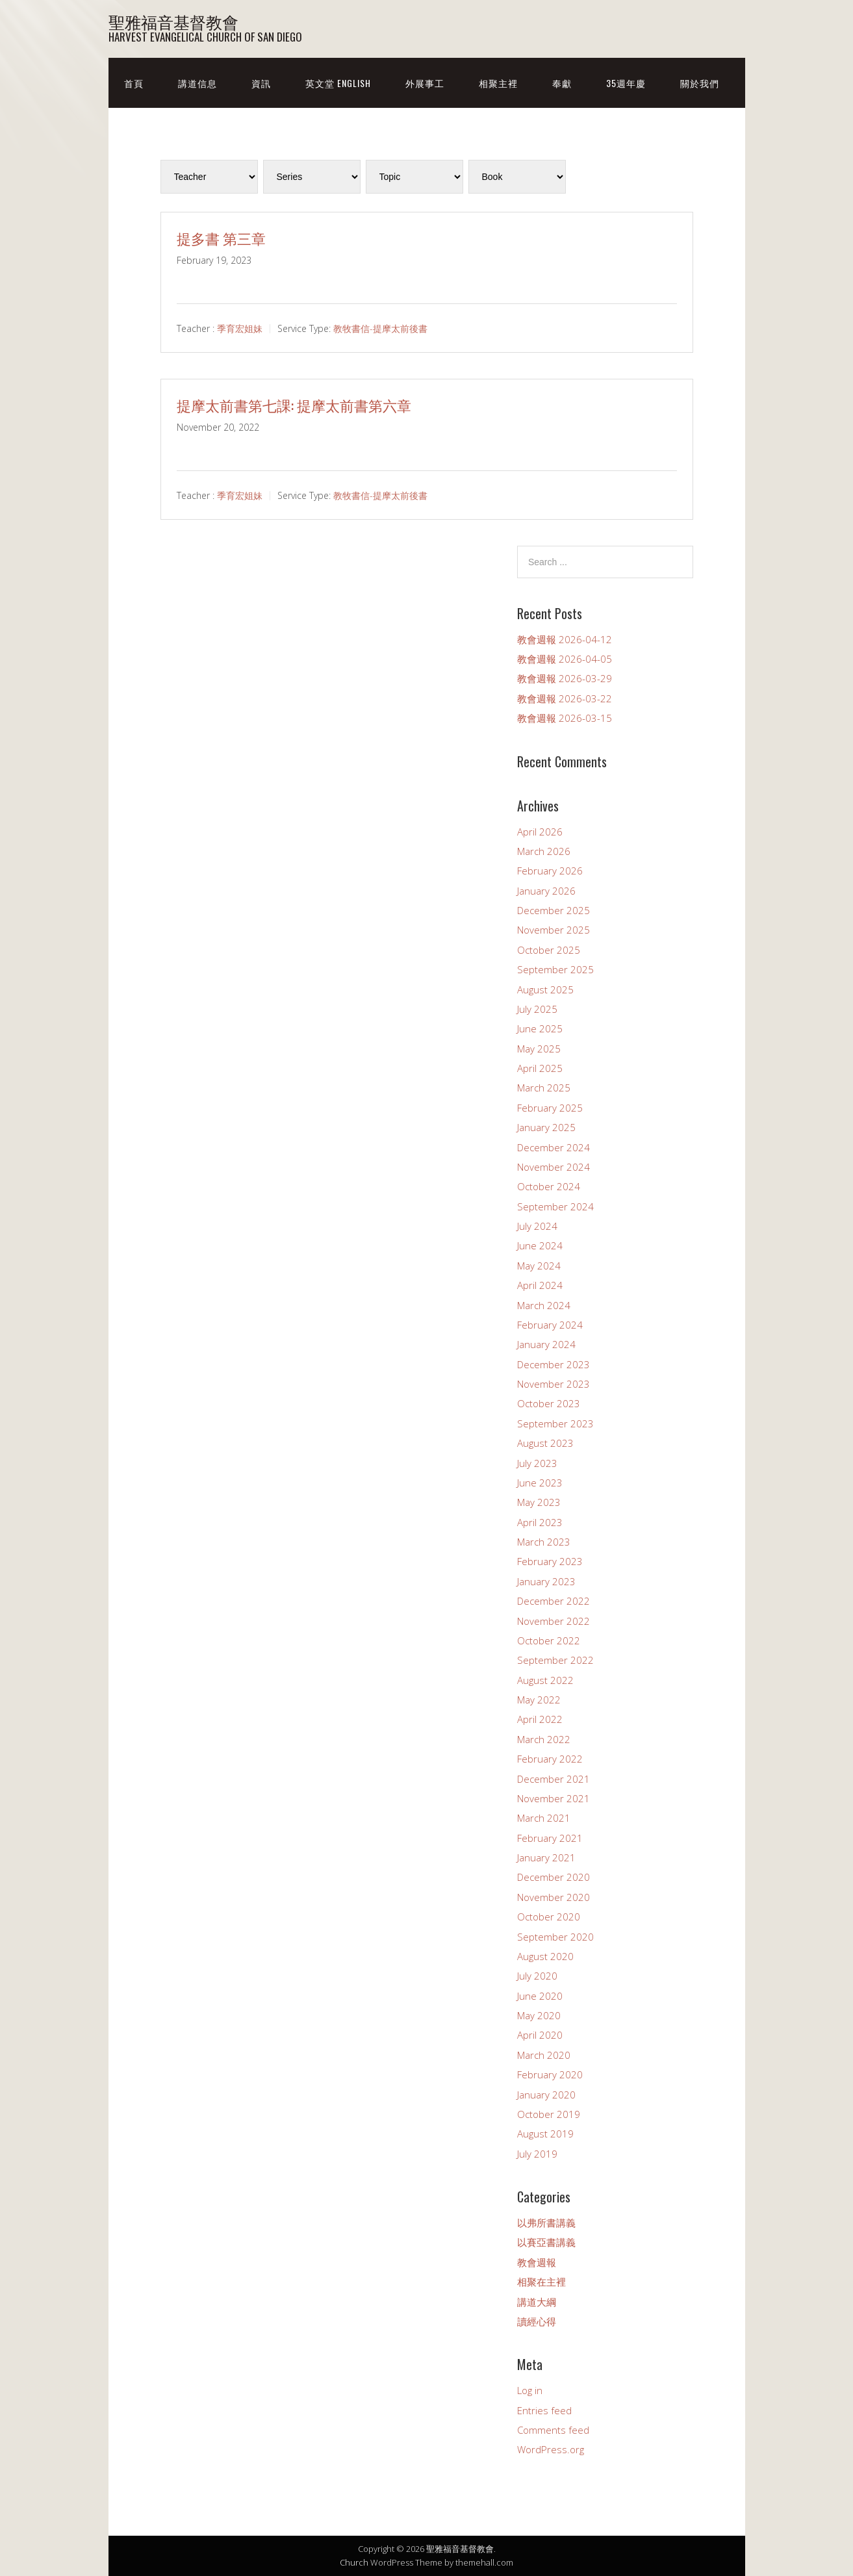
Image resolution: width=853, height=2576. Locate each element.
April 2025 (540, 1068)
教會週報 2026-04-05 (564, 658)
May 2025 (539, 1048)
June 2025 (540, 1028)
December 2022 (553, 1600)
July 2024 (537, 1225)
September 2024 (555, 1206)
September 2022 (555, 1659)
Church (354, 2562)
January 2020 (546, 2094)
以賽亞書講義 (546, 2242)
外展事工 (424, 83)
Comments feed (553, 2429)
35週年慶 (626, 83)
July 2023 (537, 1463)
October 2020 (548, 1916)
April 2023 (540, 1522)
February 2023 (550, 1561)
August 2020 (545, 1956)
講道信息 (197, 83)
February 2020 (550, 2074)
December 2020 (553, 1876)
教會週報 (536, 2262)
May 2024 (539, 1265)
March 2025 (543, 1087)
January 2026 (546, 890)
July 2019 (537, 2153)
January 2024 (546, 1344)
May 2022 (539, 1699)
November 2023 (553, 1383)
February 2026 (550, 870)
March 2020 (543, 2054)
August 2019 (545, 2133)
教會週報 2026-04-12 (564, 639)
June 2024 (540, 1245)
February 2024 (550, 1324)
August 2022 (545, 1680)
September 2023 (555, 1423)
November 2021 (553, 1798)
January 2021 (546, 1857)
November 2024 (553, 1166)
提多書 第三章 (221, 237)
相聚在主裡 (541, 2281)
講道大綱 (536, 2301)
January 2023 (546, 1581)
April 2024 (540, 1285)
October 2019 (548, 2114)
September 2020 (555, 1936)
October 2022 (548, 1640)
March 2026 (543, 851)
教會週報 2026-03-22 (564, 698)
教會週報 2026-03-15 (564, 717)
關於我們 (699, 83)
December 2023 (553, 1364)
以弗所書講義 (546, 2222)
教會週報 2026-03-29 (564, 678)
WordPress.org (550, 2449)
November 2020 (553, 1897)
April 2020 (540, 2034)
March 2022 (543, 1739)
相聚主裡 (498, 83)
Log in (529, 2390)
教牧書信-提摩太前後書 (380, 328)
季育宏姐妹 (239, 328)
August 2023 (545, 1442)
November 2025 (553, 929)
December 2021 (553, 1778)
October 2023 (548, 1403)
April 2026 (540, 831)
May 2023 (539, 1502)
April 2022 (540, 1719)
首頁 (134, 83)
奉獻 (562, 83)
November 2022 (553, 1620)
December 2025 (553, 910)
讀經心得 (536, 2321)
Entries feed (544, 2410)
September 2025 (555, 969)
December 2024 (553, 1147)
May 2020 (539, 2015)
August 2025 (545, 989)
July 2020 (537, 1975)
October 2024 (548, 1186)
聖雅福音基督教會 (173, 21)
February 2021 (550, 1837)
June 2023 (540, 1482)
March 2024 (543, 1305)
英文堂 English (338, 83)
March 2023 (543, 1541)
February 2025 (550, 1107)
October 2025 (548, 949)
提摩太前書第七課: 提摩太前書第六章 (294, 404)
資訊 (261, 83)
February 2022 (550, 1758)
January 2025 (546, 1127)
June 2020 (540, 1995)
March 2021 (543, 1817)
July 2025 (537, 1008)
